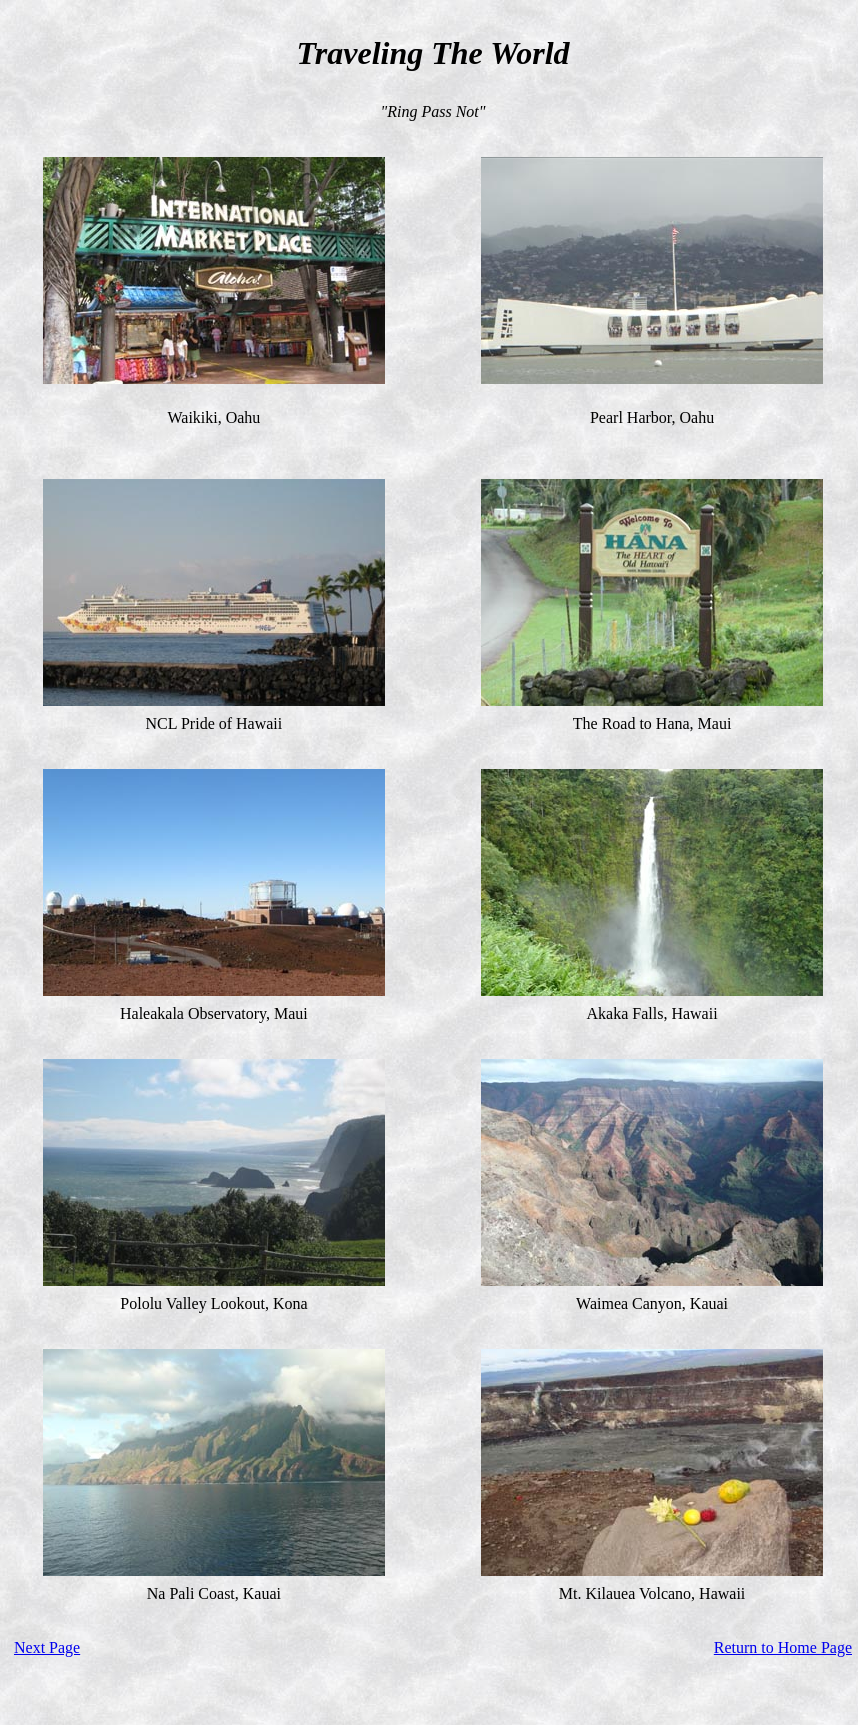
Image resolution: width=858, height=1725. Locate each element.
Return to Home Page (783, 1647)
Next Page (47, 1647)
